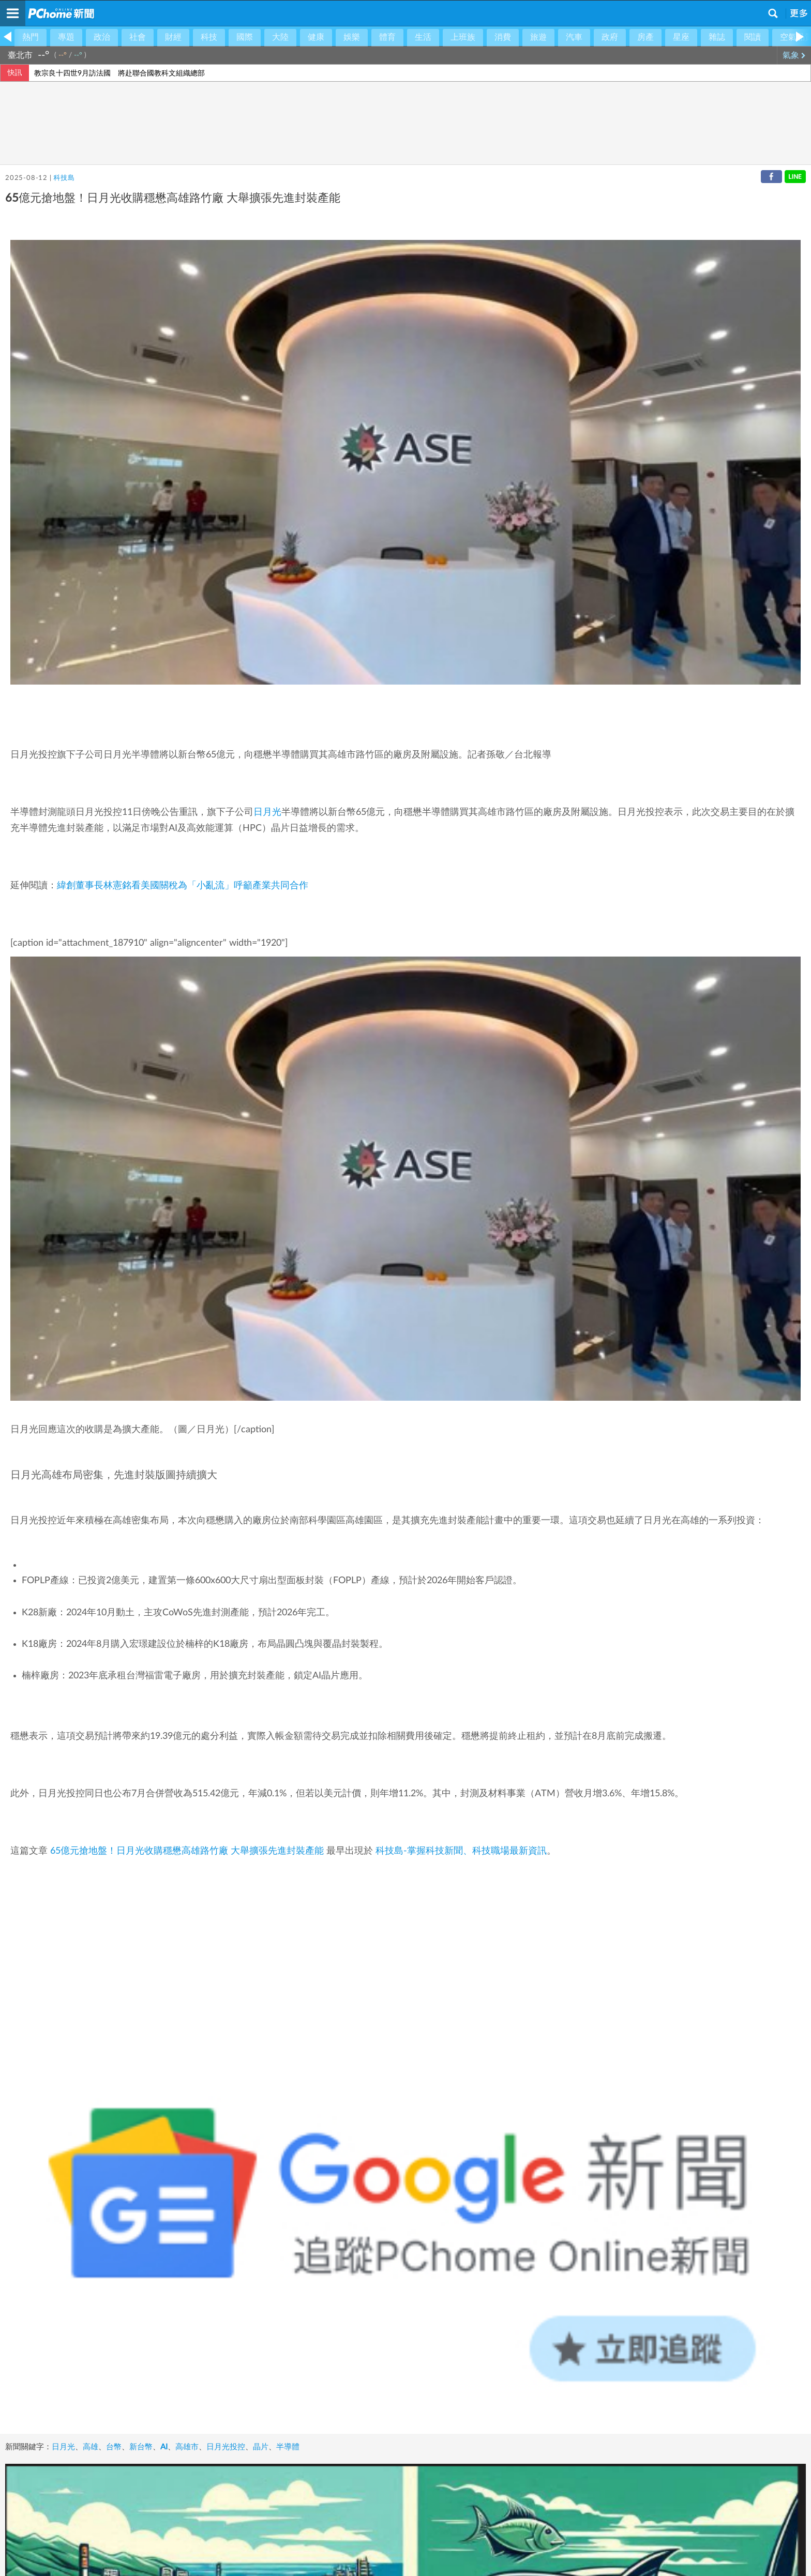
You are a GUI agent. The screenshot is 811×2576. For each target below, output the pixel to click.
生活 (423, 37)
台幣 (114, 2447)
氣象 (794, 55)
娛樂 (351, 37)
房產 (645, 37)
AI (164, 2447)
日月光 (267, 812)
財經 (173, 37)
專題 (66, 37)
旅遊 (538, 37)
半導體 (287, 2447)
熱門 (30, 37)
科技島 (63, 178)
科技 (209, 37)
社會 (137, 37)
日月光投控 (225, 2447)
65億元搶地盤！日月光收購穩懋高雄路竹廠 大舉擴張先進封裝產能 (187, 1851)
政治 (102, 37)
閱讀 (752, 37)
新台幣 (141, 2447)
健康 (316, 37)
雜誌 (717, 37)
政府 (610, 37)
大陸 (280, 37)
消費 (502, 37)
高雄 (90, 2447)
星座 (681, 37)
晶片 (260, 2447)
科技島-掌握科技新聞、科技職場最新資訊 (461, 1851)
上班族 (462, 37)
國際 (244, 37)
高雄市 (187, 2447)
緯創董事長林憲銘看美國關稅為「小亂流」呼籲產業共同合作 (182, 885)
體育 (387, 37)
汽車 (574, 37)
